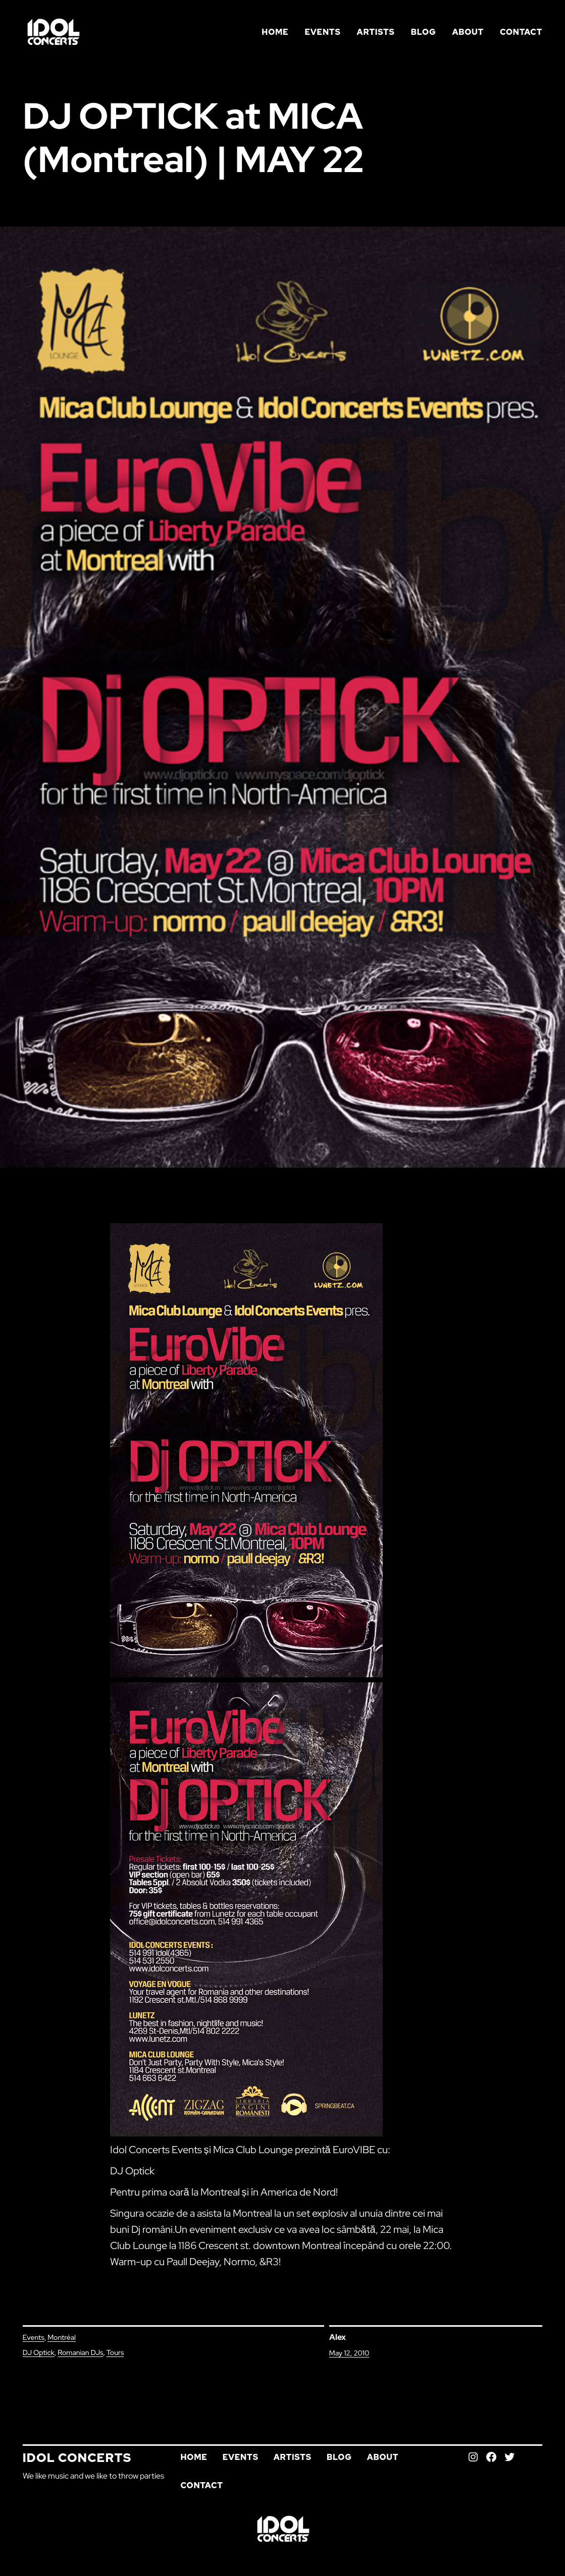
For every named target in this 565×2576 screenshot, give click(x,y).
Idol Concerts (77, 2457)
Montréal (61, 2337)
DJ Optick (39, 2352)
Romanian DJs (80, 2352)
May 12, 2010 (349, 2353)
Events (33, 2337)
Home (275, 32)
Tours (115, 2352)
